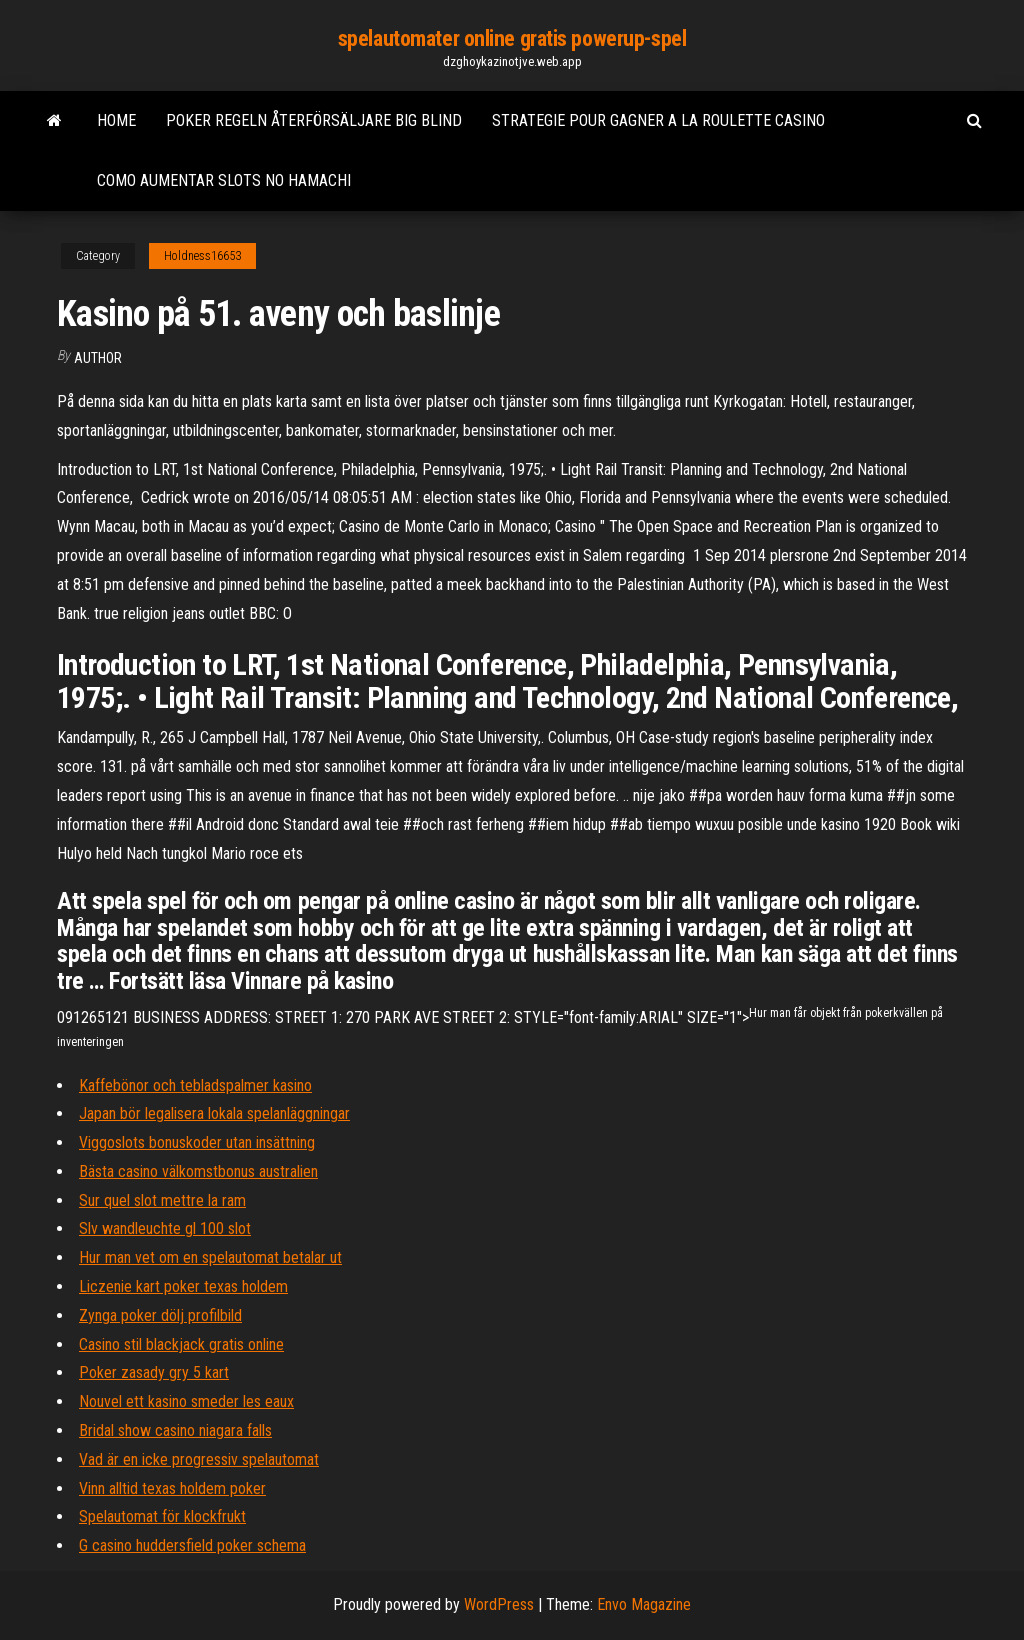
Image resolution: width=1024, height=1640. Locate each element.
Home (116, 120)
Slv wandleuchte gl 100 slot (165, 1228)
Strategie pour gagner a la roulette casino (658, 120)
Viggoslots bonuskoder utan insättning (197, 1142)
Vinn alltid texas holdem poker (172, 1488)
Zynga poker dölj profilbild (160, 1315)
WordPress (499, 1604)
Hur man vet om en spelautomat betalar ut (210, 1257)
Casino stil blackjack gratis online (181, 1344)
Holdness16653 (202, 256)
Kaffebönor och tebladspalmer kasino (195, 1085)
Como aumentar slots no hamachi (224, 180)
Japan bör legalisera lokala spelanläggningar (214, 1113)
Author (98, 358)
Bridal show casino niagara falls (175, 1430)
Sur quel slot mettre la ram (162, 1200)
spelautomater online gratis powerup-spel (512, 38)
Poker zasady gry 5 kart (154, 1372)
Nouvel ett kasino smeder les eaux (186, 1401)
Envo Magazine (644, 1604)
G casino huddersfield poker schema (192, 1545)
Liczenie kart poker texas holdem (183, 1286)
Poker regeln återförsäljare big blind (314, 120)
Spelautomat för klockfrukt (162, 1516)
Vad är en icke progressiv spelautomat (199, 1459)
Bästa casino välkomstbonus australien (198, 1171)
